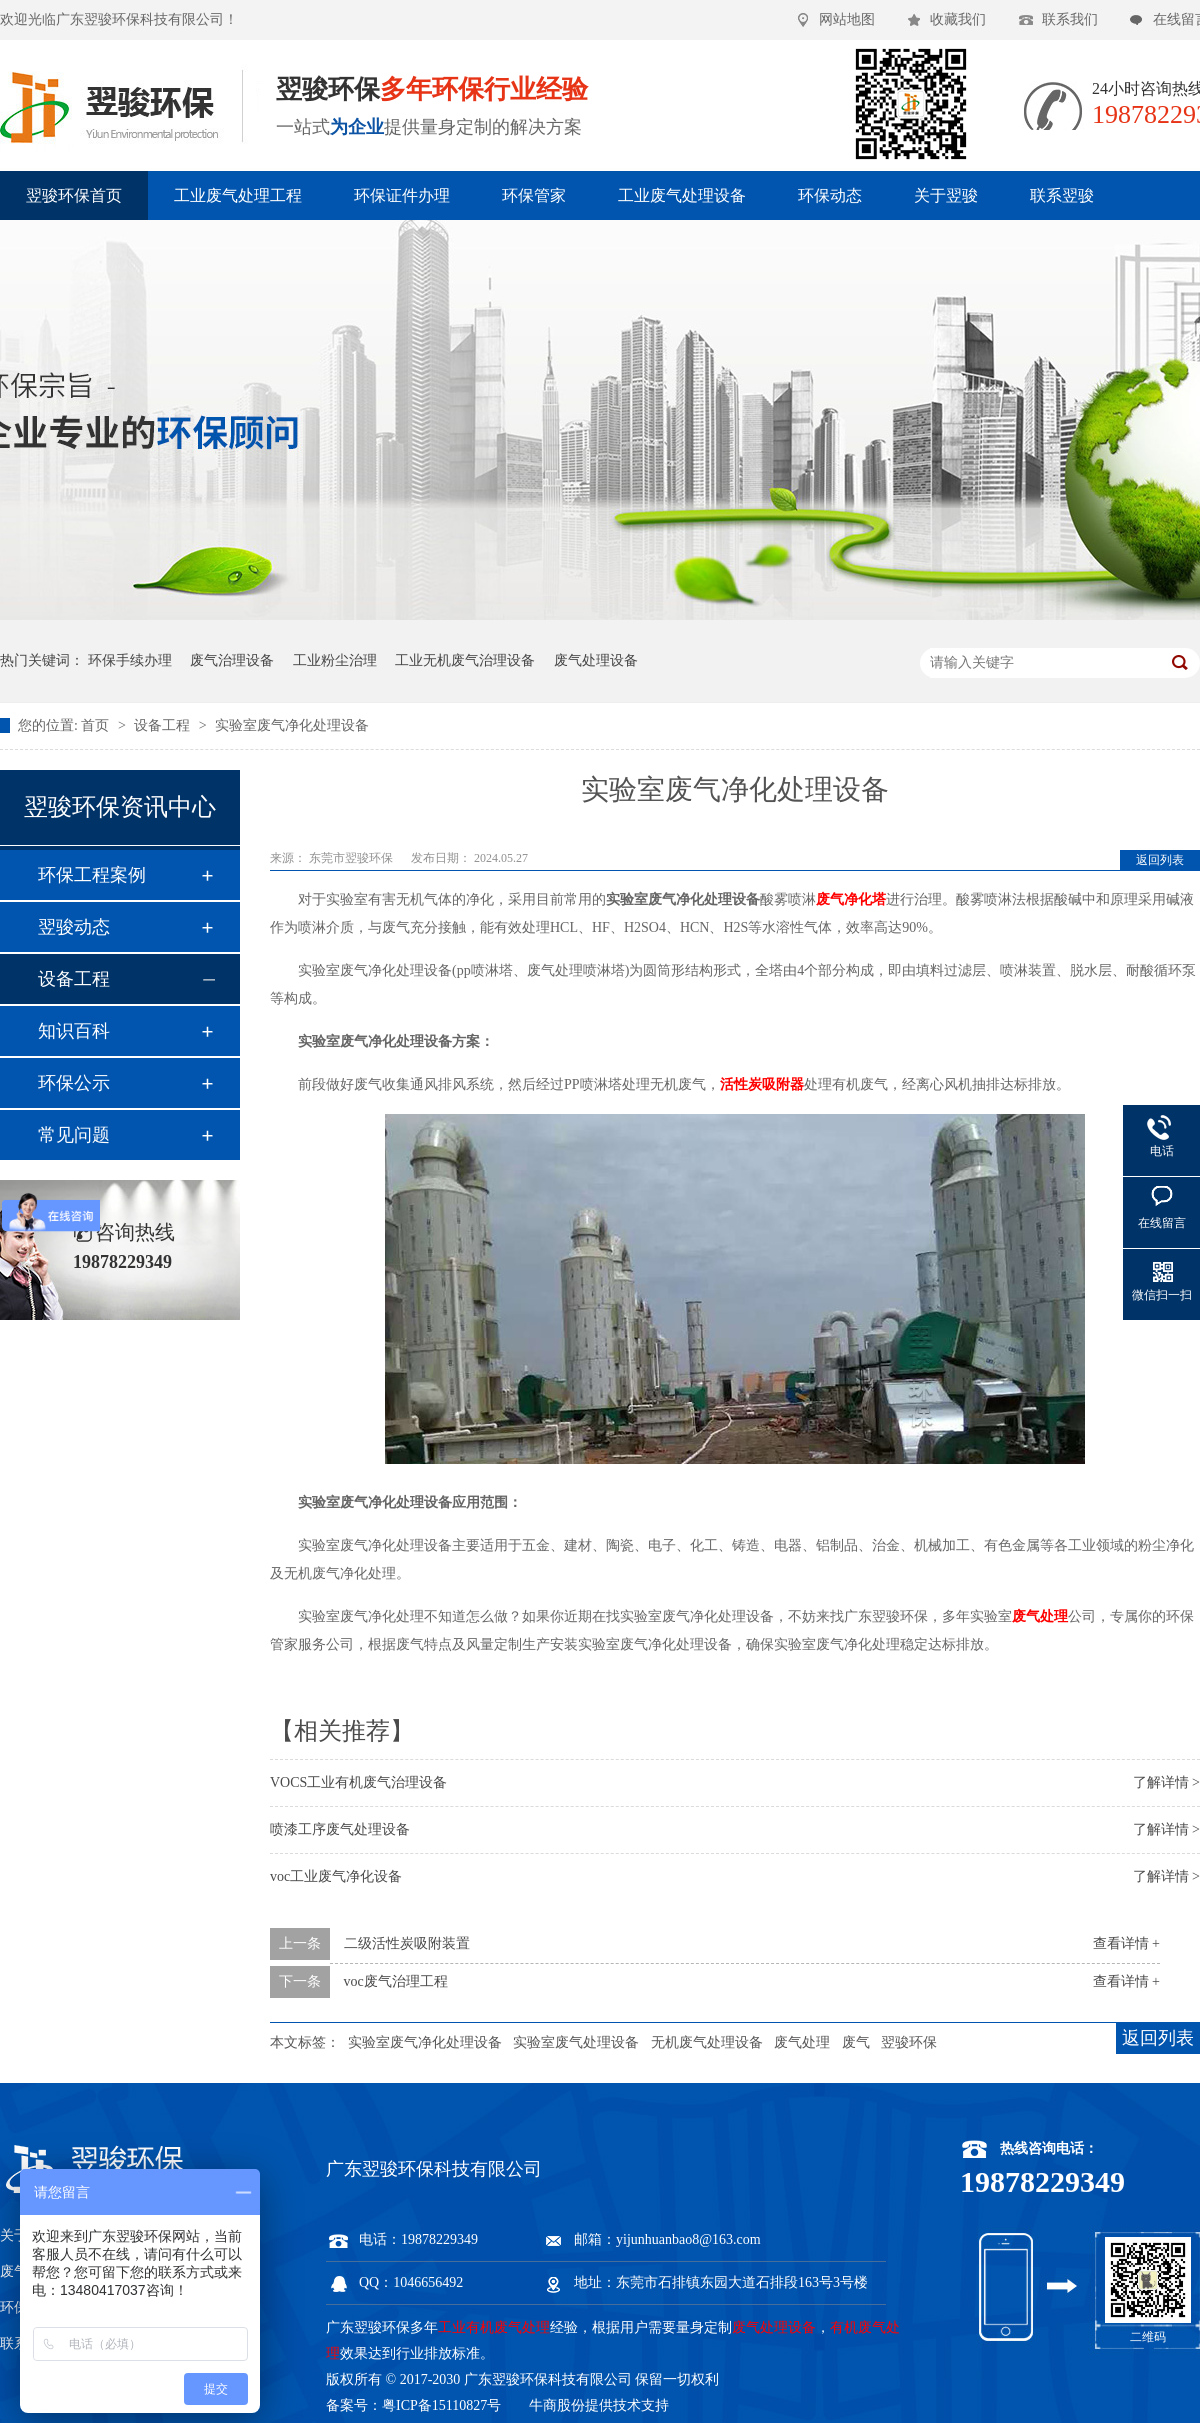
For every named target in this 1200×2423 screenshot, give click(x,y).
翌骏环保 (909, 2042)
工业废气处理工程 (238, 195)
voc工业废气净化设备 (336, 1876)
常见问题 (74, 1135)
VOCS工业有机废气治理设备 (358, 1782)
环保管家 (534, 195)
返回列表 (1160, 860)
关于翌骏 (946, 195)
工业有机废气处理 (494, 2327)
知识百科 (74, 1031)
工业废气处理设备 (682, 195)
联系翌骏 (1062, 195)
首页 (97, 725)
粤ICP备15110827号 (441, 2405)
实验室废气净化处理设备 (292, 725)
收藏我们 (958, 19)
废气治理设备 (232, 660)
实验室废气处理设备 (576, 2042)
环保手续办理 (130, 660)
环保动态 (830, 195)
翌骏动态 (74, 927)
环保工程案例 (92, 875)
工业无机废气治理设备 (465, 660)
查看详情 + (1126, 1943)
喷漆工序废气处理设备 (340, 1829)
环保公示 (74, 1083)
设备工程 (164, 725)
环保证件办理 (402, 195)
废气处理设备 (596, 660)
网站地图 (847, 19)
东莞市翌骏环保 (352, 858)
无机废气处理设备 (707, 2042)
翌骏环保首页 (74, 195)
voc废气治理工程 (396, 1981)
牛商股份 (557, 2405)
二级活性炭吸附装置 (407, 1943)
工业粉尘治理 (335, 660)
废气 (856, 2042)
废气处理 (802, 2042)
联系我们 (1070, 19)
